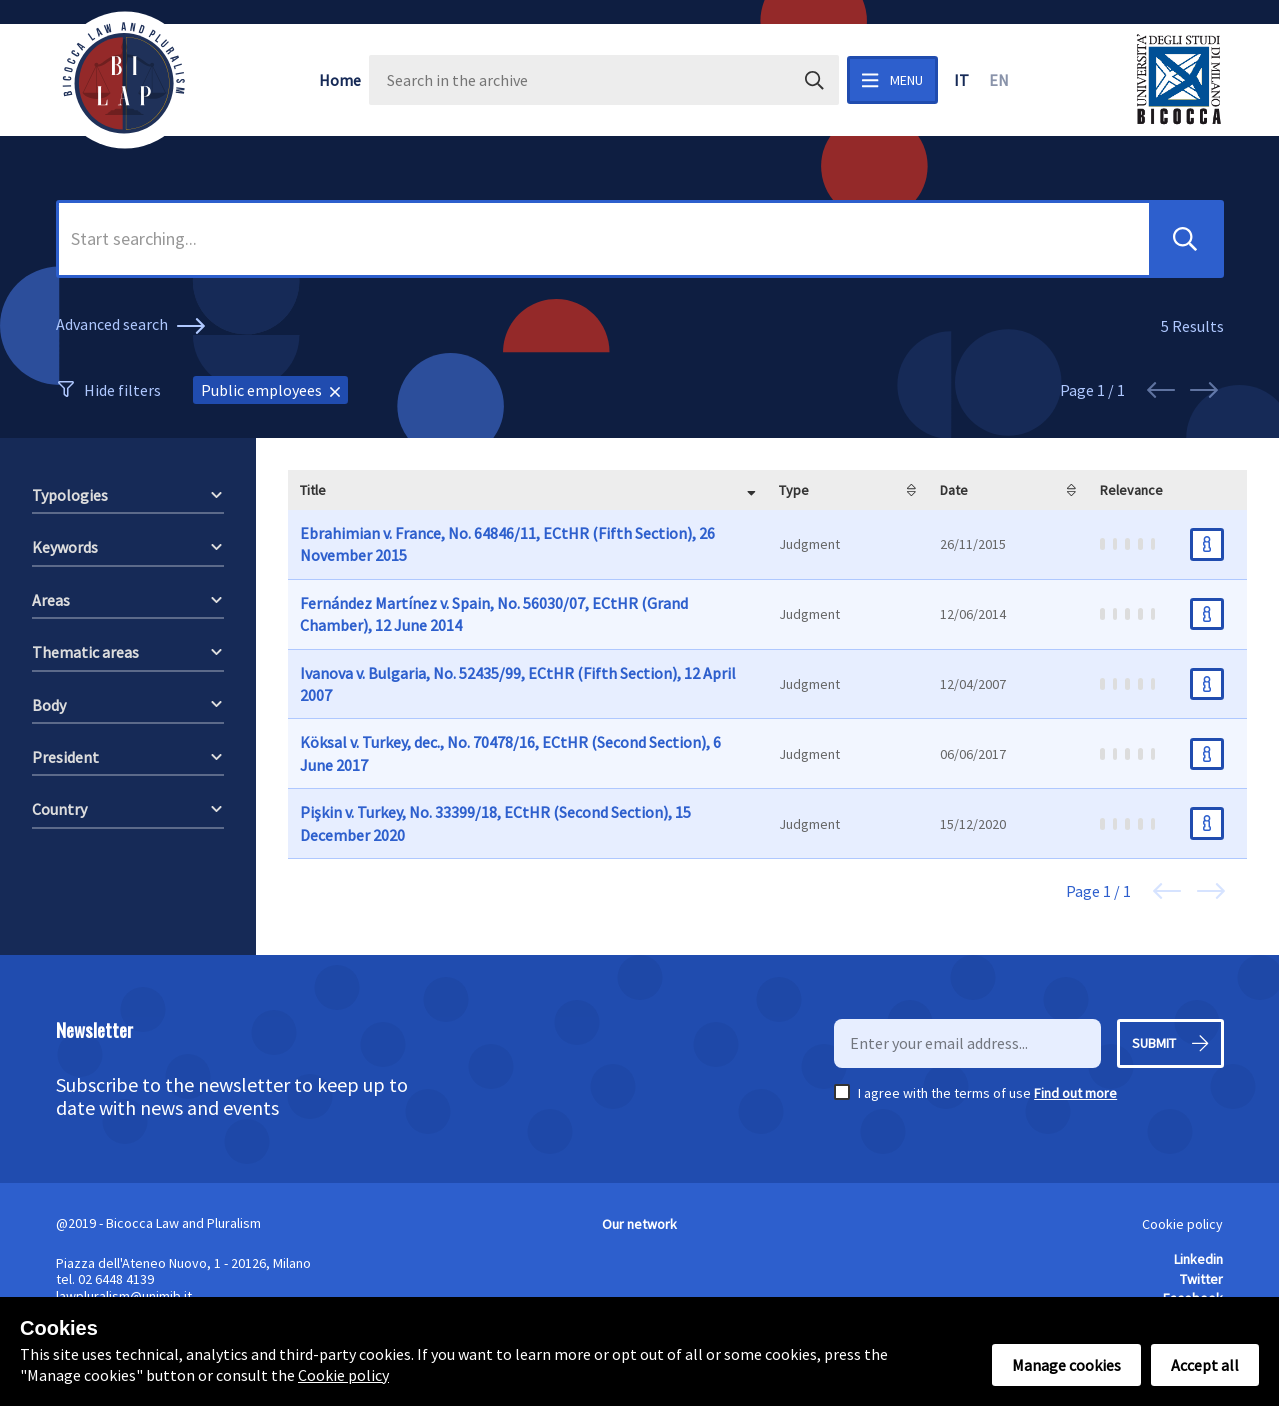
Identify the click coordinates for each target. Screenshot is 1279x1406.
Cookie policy (1182, 1224)
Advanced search (133, 326)
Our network (639, 1224)
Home (340, 80)
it (961, 80)
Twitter (1201, 1279)
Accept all (1205, 1365)
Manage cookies (1066, 1365)
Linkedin (1198, 1259)
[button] (1185, 239)
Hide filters (122, 390)
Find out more (1075, 1093)
